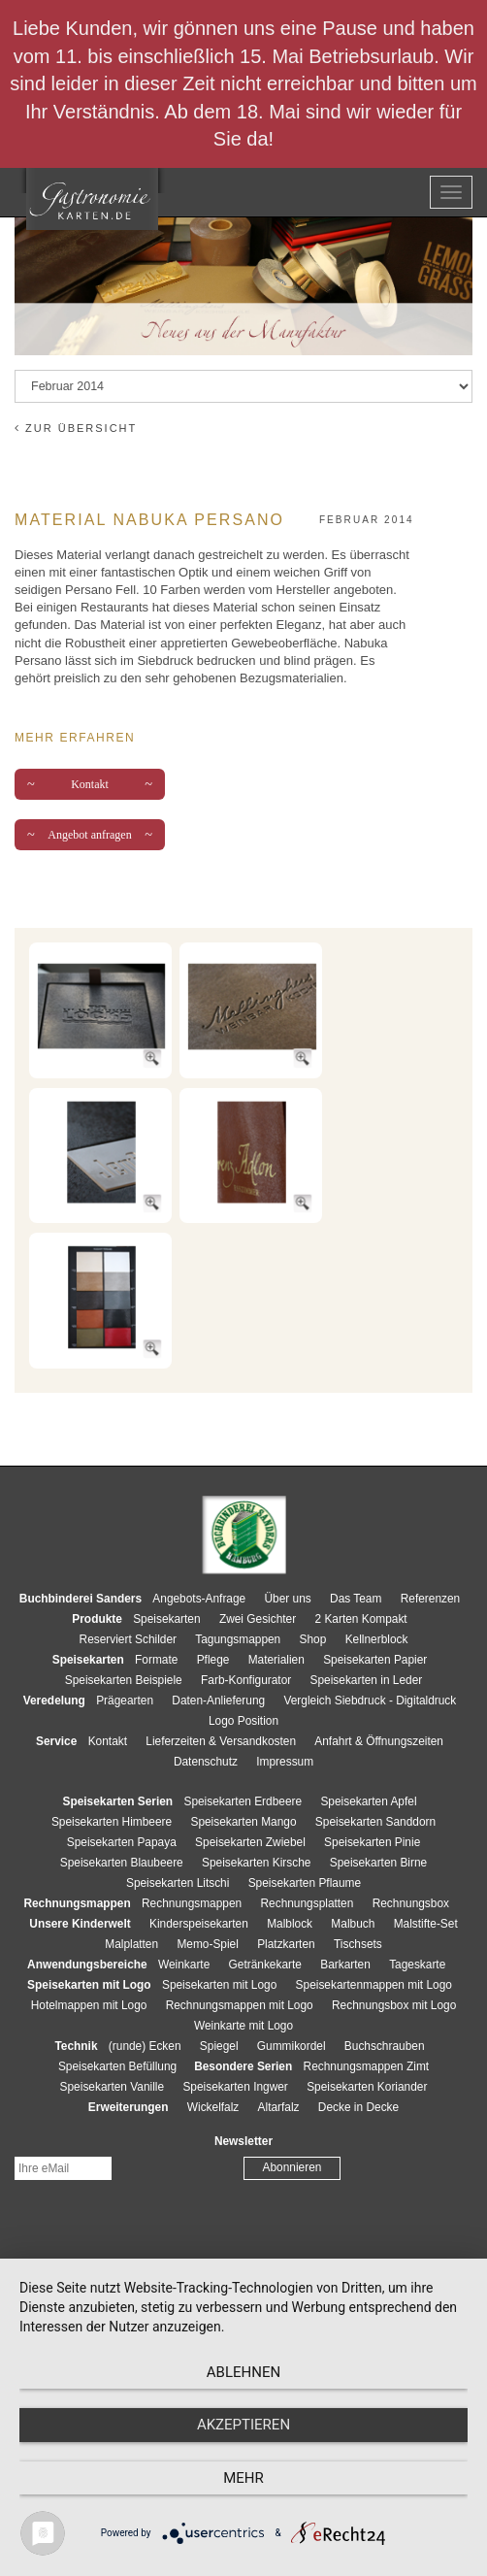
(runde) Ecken (145, 2046)
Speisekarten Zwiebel (250, 1842)
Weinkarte (184, 1964)
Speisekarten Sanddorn (375, 1822)
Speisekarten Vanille (112, 2087)
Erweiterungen (128, 2107)
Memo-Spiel (207, 1944)
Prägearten (124, 1700)
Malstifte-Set (426, 1924)
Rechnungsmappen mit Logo (239, 2005)
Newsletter (243, 2141)
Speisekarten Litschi (177, 1883)
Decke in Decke (358, 2107)
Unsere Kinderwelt (79, 1924)
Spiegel (219, 2046)
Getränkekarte (265, 1964)
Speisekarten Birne (378, 1862)
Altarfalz (279, 2107)
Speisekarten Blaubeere (121, 1862)
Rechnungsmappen (192, 1903)
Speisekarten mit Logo (219, 1985)
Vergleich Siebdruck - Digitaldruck (369, 1700)
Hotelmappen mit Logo (89, 2005)
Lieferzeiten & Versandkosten (221, 1741)
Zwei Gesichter (257, 1619)
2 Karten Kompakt (361, 1619)
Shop (313, 1639)
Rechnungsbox (411, 1903)
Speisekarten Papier (375, 1660)
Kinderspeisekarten (198, 1924)
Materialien (276, 1660)
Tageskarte (417, 1964)
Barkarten (345, 1964)
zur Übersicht (76, 428)
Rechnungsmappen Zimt (367, 2066)
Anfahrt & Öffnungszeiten (378, 1741)
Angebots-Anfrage (198, 1598)
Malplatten (131, 1944)
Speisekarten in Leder (366, 1680)
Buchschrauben (384, 2046)
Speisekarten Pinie (372, 1842)
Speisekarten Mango (243, 1822)
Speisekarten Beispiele (123, 1680)
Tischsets (358, 1944)
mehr (243, 2478)
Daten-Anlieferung (218, 1700)
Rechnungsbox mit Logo (394, 2005)
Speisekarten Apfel (368, 1801)
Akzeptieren (243, 2424)
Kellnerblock (376, 1639)
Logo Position (243, 1721)
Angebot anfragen (89, 834)
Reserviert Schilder (128, 1639)
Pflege (213, 1660)
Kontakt (89, 784)
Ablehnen (243, 2372)
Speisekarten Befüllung (117, 2066)
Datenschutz (206, 1761)
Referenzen (430, 1598)
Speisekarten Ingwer (234, 2087)
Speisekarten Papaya (122, 1842)
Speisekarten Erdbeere (242, 1801)
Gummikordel (291, 2046)
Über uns (288, 1598)
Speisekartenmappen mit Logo (374, 1985)
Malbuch (352, 1924)
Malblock (289, 1924)
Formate (156, 1660)
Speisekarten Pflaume (304, 1883)
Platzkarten (285, 1944)
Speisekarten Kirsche (256, 1862)
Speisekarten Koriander (367, 2087)
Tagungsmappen (237, 1639)
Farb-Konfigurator (246, 1680)
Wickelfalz (213, 2107)
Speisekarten (166, 1619)
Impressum (284, 1761)
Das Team (355, 1598)
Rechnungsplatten (306, 1903)
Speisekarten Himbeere (111, 1822)
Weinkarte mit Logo (243, 2025)
